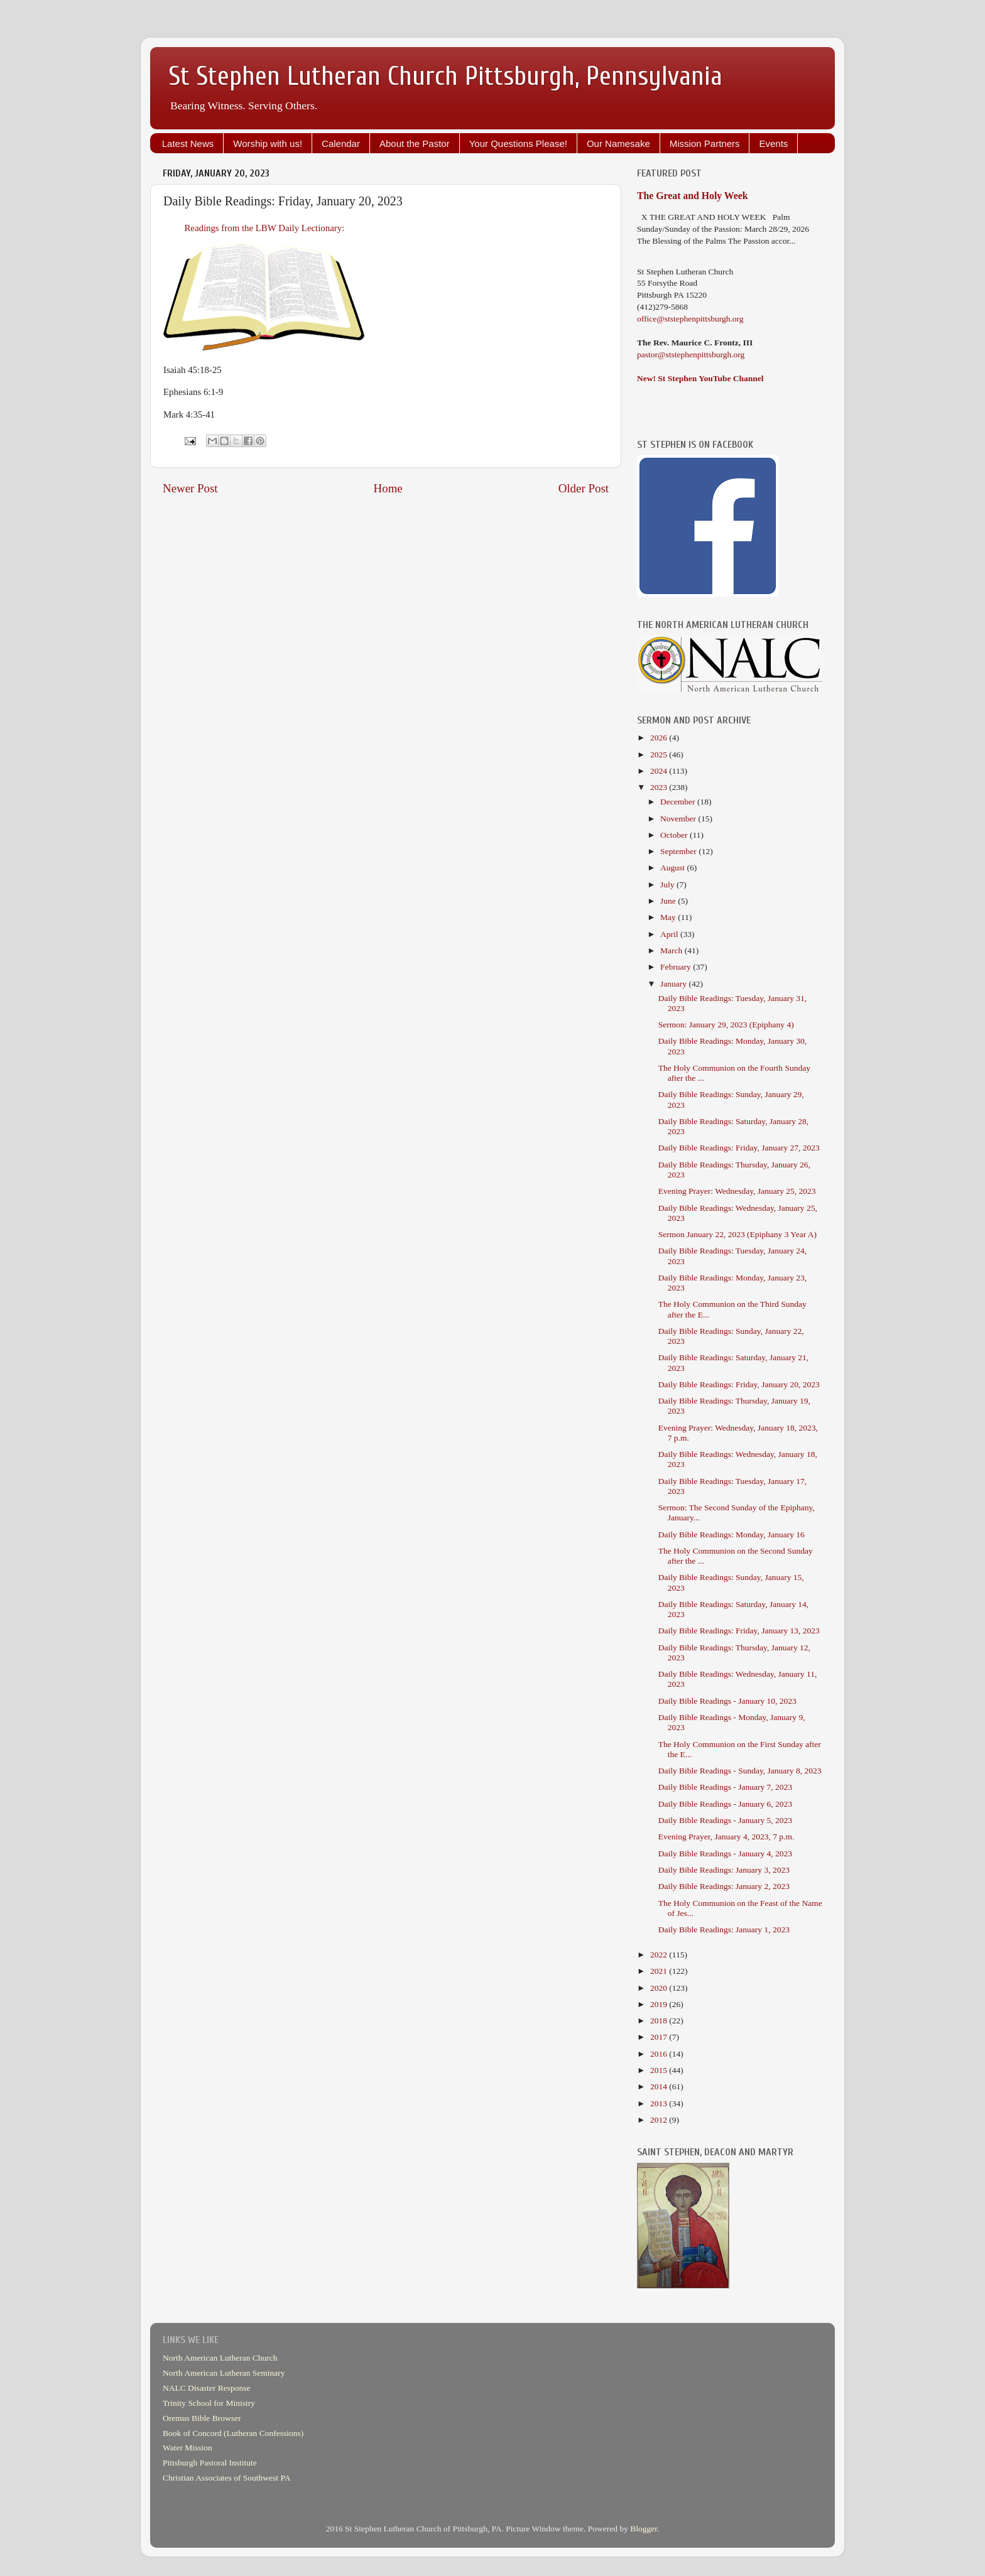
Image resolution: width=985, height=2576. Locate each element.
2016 (659, 2054)
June (669, 901)
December (678, 801)
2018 (659, 2020)
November (679, 818)
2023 (659, 787)
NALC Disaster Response (206, 2388)
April (670, 934)
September (679, 851)
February (676, 966)
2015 (659, 2070)
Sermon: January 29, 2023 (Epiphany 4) (726, 1024)
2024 (659, 771)
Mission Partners (705, 143)
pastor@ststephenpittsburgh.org (690, 354)
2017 (659, 2037)
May (669, 917)
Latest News (188, 143)
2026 (659, 737)
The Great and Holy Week (692, 195)
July (668, 884)
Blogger (643, 2528)
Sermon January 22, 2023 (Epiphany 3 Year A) (737, 1234)
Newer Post (190, 488)
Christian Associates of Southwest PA (227, 2477)
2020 (659, 1988)
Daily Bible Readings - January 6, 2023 (725, 1804)
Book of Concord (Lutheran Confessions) (233, 2433)
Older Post (583, 488)
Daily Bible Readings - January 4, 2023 (725, 1853)
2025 (659, 754)
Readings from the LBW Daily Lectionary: (263, 228)
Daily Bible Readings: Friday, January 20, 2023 (739, 1384)
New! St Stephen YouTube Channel (700, 378)
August (673, 867)
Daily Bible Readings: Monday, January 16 (731, 1534)
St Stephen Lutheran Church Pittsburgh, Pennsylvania (445, 76)
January (674, 983)
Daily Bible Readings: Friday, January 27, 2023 (739, 1147)
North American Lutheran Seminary (224, 2373)
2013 (659, 2103)
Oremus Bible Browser (202, 2418)
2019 (659, 2004)
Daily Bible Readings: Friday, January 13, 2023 (739, 1630)
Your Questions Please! (518, 143)
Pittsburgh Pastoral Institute (210, 2462)
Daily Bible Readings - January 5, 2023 (725, 1820)
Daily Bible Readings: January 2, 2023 (724, 1886)
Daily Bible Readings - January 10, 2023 (727, 1701)
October (675, 835)
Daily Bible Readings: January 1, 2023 (724, 1929)
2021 (659, 1971)
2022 (659, 1954)
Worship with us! (267, 143)
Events (773, 143)
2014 (659, 2086)
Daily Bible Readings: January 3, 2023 (724, 1870)
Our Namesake (618, 143)
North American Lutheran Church (220, 2357)
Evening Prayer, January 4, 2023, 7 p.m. (726, 1836)
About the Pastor (414, 143)
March (672, 950)
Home (388, 488)
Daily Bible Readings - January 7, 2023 (725, 1787)
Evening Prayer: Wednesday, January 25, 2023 (737, 1191)
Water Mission (187, 2447)
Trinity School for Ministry (209, 2403)
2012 (659, 2119)
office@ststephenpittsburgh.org (690, 318)
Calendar (341, 143)
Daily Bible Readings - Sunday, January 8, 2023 (740, 1770)
